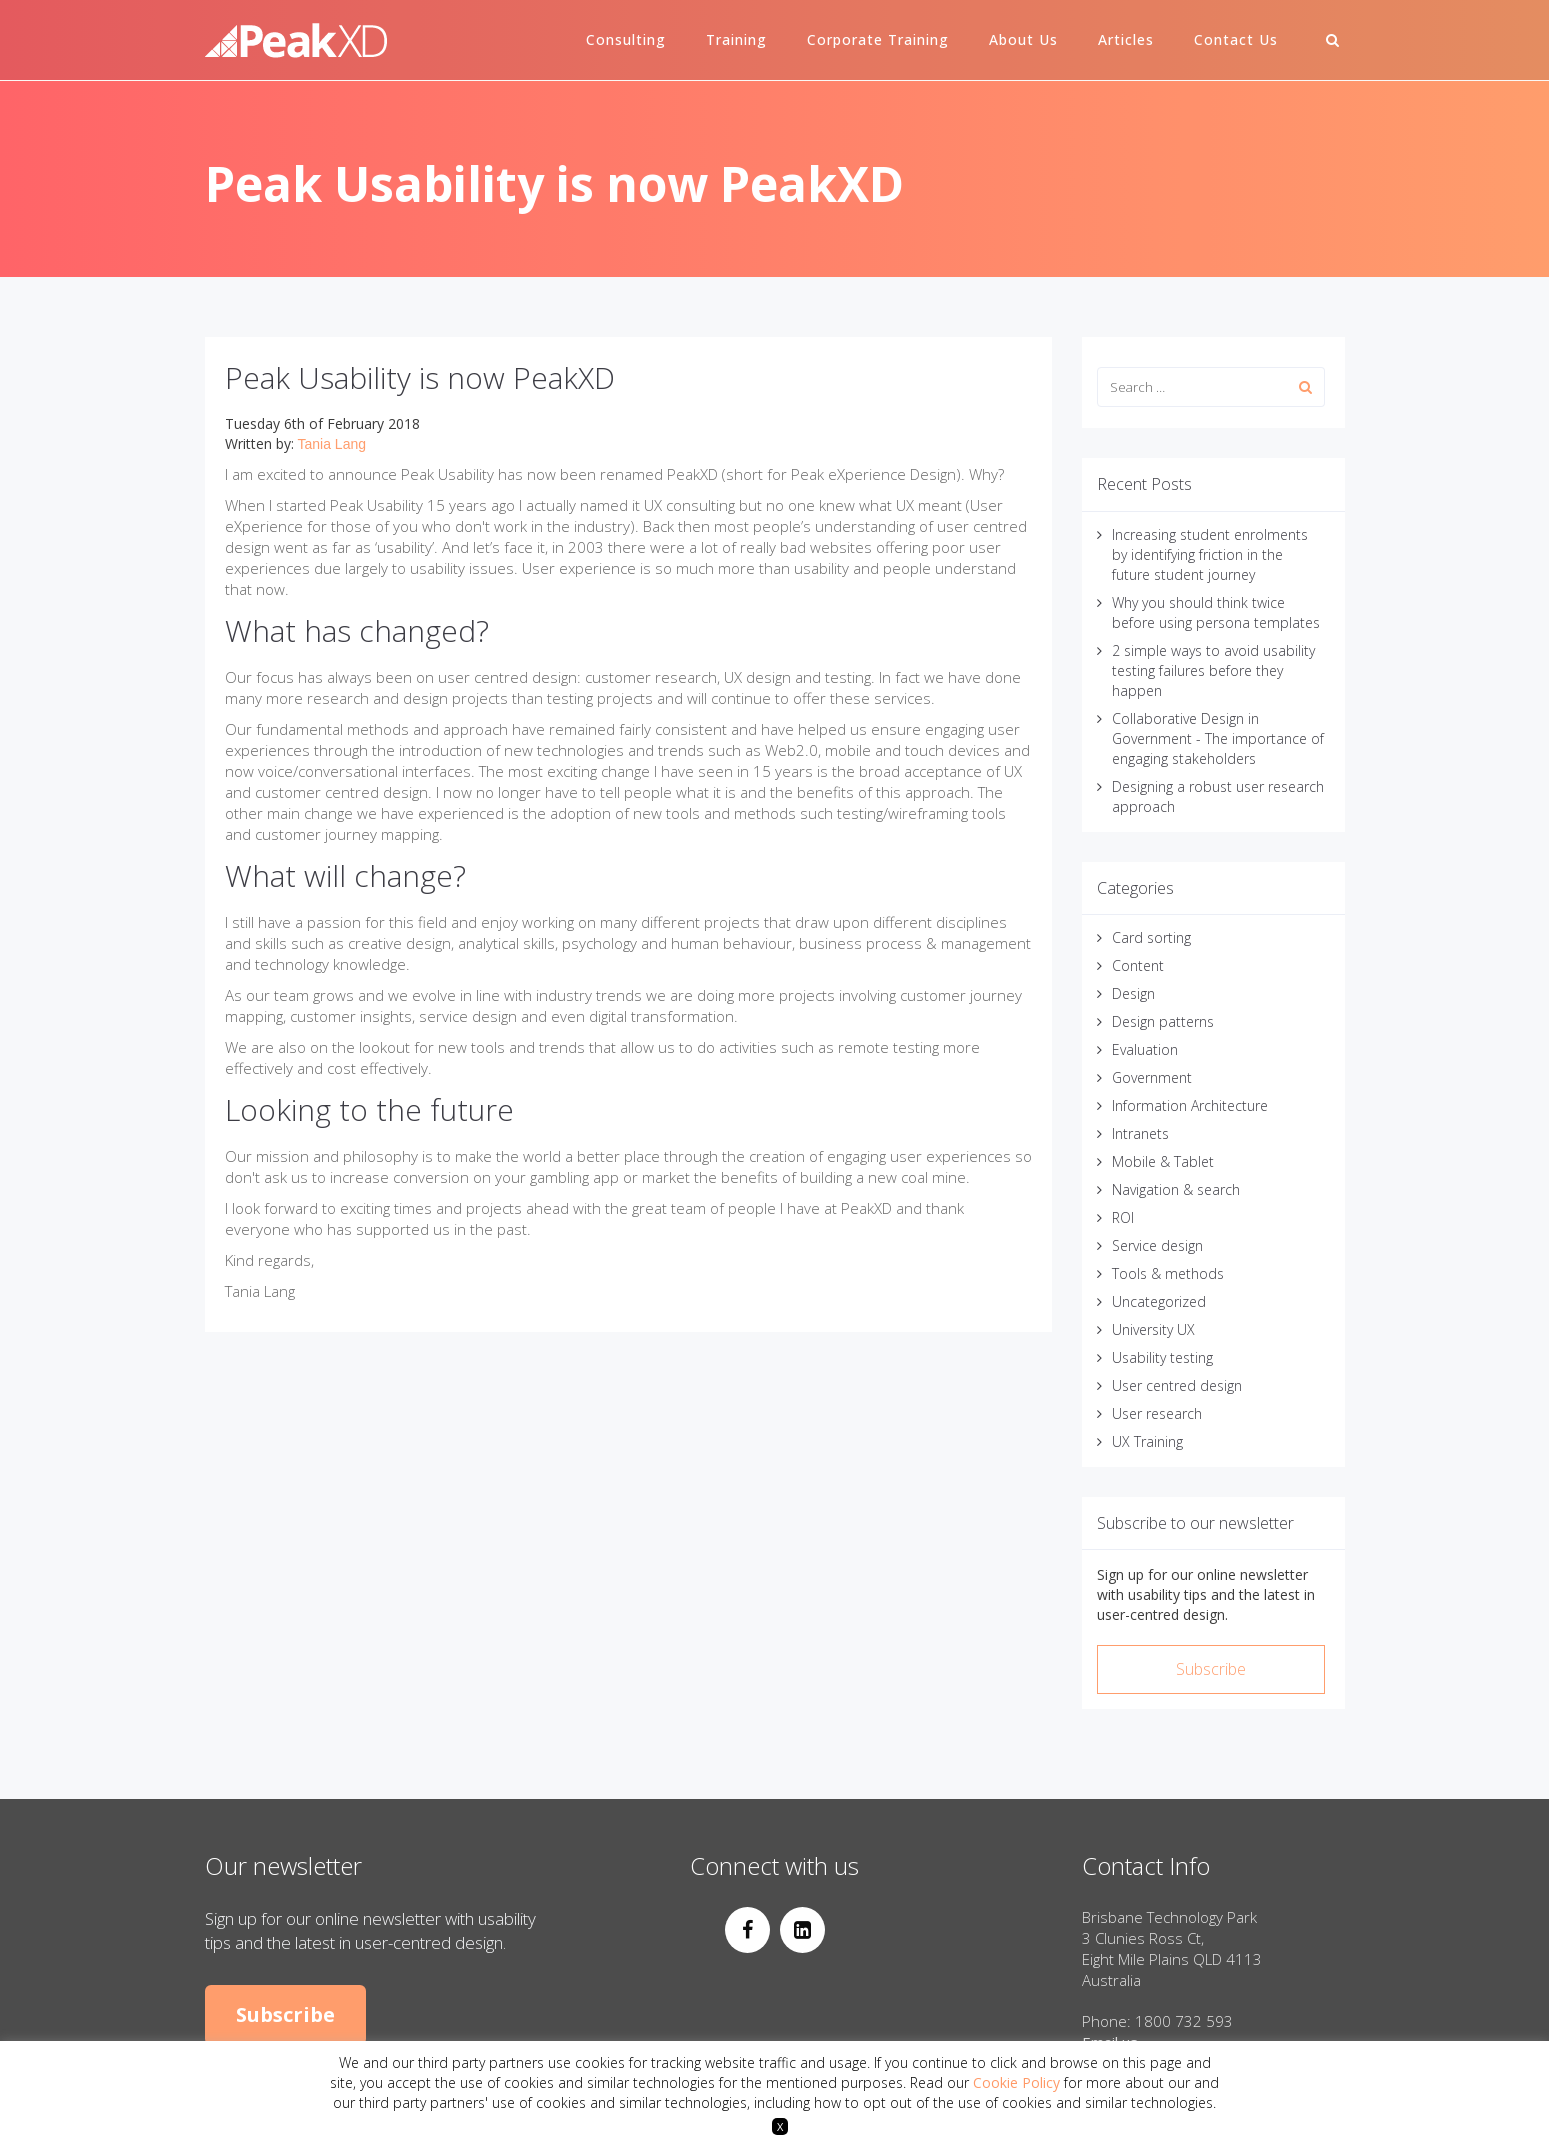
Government (1152, 1077)
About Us (1023, 39)
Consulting (626, 39)
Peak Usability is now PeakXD (420, 377)
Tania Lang (332, 444)
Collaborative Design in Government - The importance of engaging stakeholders (1218, 738)
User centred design (1177, 1385)
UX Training (1147, 1441)
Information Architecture (1190, 1105)
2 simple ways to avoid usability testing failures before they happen (1213, 670)
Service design (1157, 1245)
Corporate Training (878, 39)
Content (1138, 965)
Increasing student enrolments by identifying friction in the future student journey (1210, 554)
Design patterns (1163, 1021)
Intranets (1140, 1133)
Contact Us (1236, 39)
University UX (1153, 1329)
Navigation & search (1176, 1189)
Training (736, 39)
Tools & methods (1168, 1273)
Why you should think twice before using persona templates (1216, 612)
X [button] (780, 2126)
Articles (1126, 39)
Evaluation (1145, 1049)
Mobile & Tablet (1163, 1161)
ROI (1123, 1217)
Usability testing (1162, 1357)
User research (1157, 1413)
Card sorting (1151, 937)
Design (1133, 993)
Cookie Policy (1016, 2082)
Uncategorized (1159, 1301)
